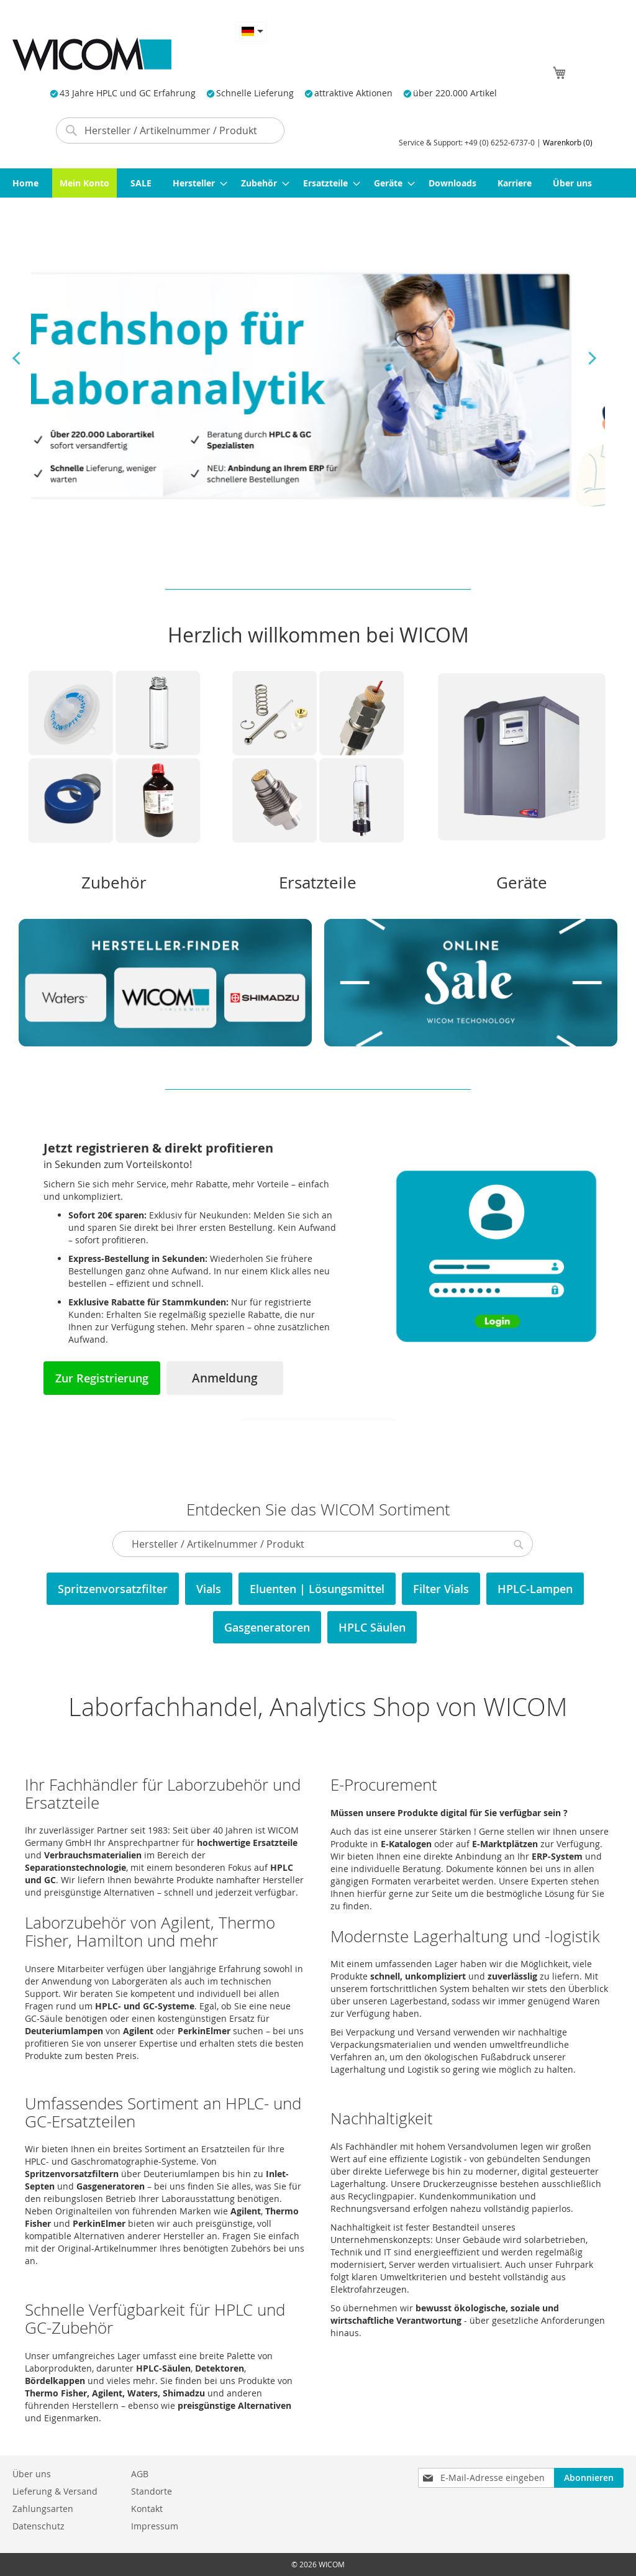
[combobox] (170, 130)
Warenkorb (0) (568, 142)
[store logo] (91, 54)
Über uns (31, 2474)
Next (589, 358)
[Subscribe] (589, 2478)
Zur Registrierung (101, 1378)
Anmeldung (225, 1378)
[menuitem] (25, 183)
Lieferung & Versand (55, 2491)
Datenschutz (38, 2526)
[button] (250, 31)
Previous (18, 358)
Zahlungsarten (42, 2508)
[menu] (318, 183)
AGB (139, 2474)
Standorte (151, 2491)
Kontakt (147, 2508)
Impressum (154, 2526)
